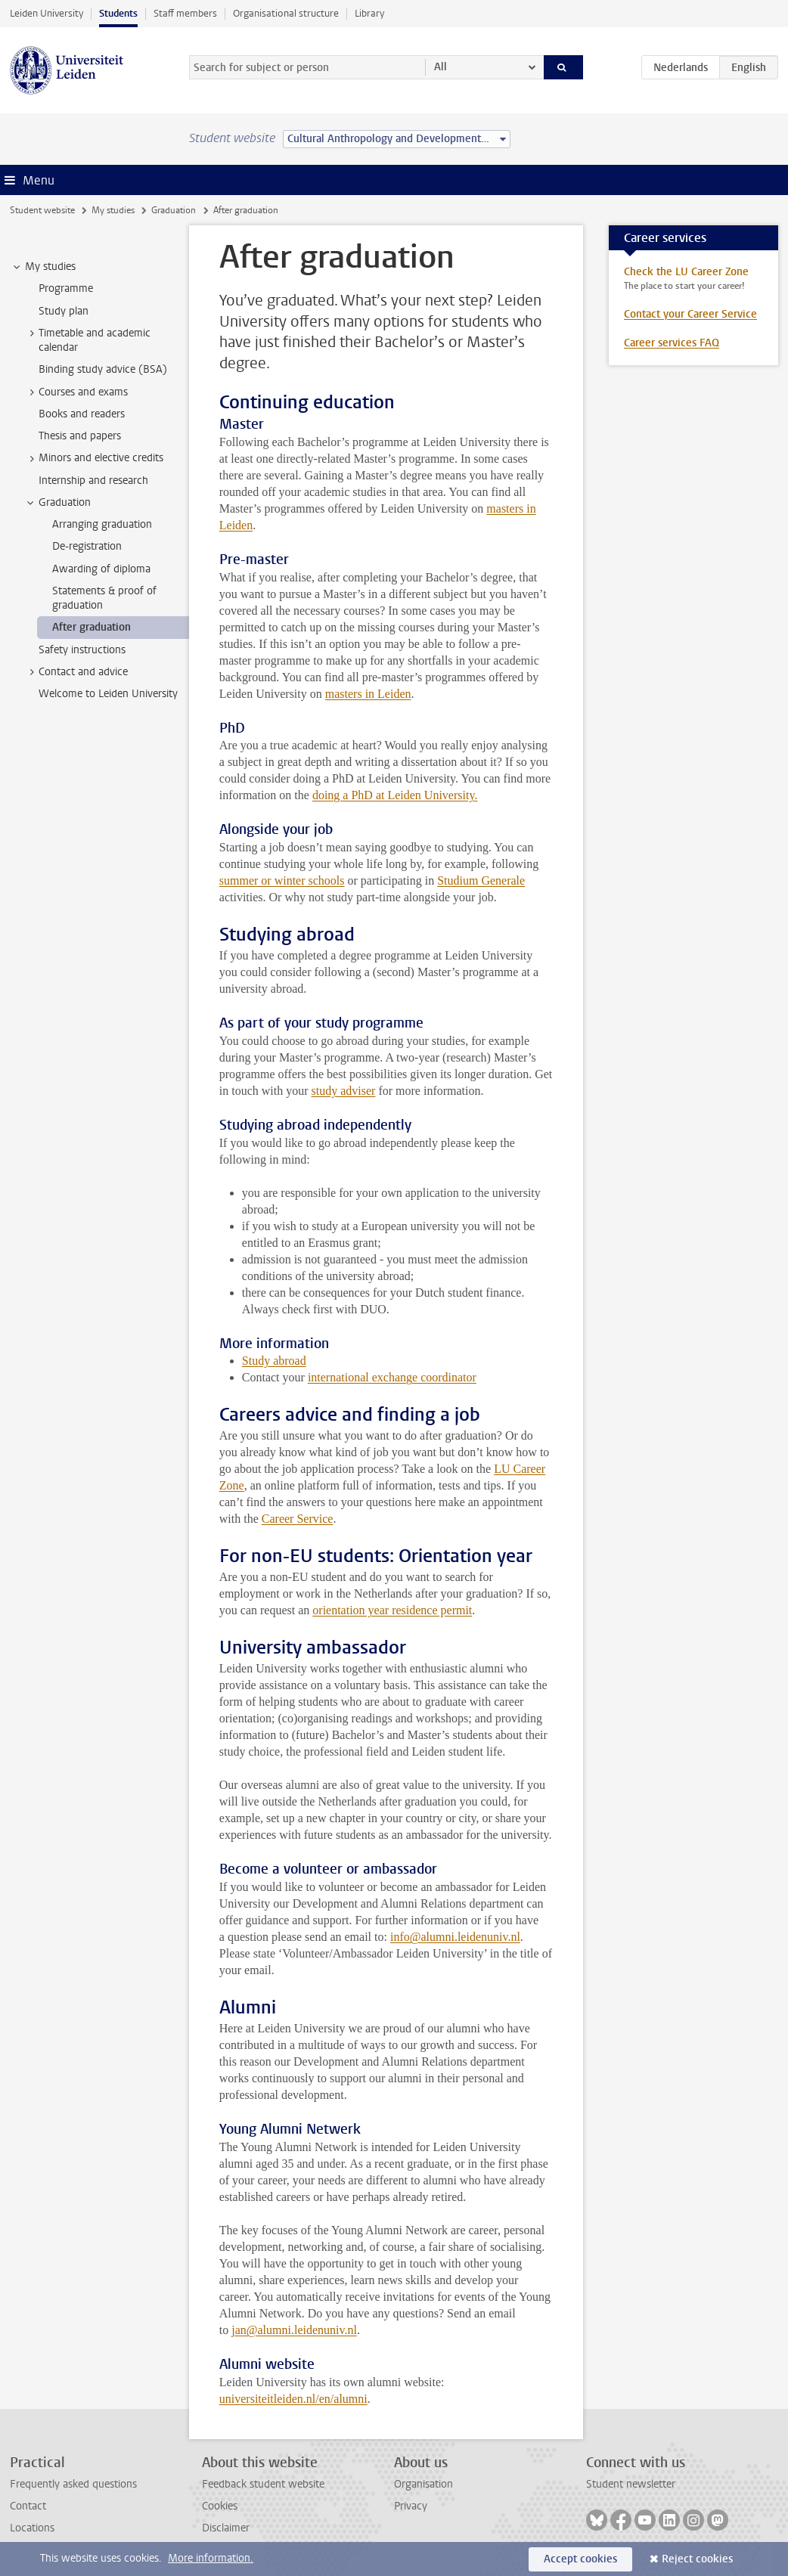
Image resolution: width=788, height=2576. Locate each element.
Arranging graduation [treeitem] (102, 524)
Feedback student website (263, 2484)
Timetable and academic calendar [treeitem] (87, 340)
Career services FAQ (671, 343)
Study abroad (274, 1360)
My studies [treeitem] (43, 266)
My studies (113, 210)
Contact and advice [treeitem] (76, 672)
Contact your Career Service (690, 314)
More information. (210, 2558)
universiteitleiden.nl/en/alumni (293, 2398)
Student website (42, 210)
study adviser (344, 1090)
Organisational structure (286, 13)
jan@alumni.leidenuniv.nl (294, 2329)
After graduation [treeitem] (91, 627)
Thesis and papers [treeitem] (80, 436)
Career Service (298, 1518)
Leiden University (46, 13)
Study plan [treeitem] (63, 311)
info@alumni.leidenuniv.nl (455, 1936)
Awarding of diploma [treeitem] (101, 569)
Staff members (185, 13)
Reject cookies (697, 2559)
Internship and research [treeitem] (93, 480)
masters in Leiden (368, 693)
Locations (32, 2528)
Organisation (423, 2484)
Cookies (219, 2506)
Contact (28, 2506)
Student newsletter (630, 2484)
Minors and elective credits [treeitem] (93, 458)
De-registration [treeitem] (87, 546)
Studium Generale (481, 880)
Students (118, 13)
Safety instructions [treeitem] (82, 650)
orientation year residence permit (392, 1610)
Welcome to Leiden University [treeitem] (108, 694)
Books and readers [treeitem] (82, 414)
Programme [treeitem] (66, 288)
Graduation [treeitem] (57, 502)
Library (369, 13)
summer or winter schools (282, 880)
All (440, 67)
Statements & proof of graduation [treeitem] (104, 598)
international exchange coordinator (392, 1377)
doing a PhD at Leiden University (393, 795)
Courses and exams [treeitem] (76, 392)
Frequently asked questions (73, 2484)
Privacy (410, 2506)
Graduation (173, 210)
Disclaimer (226, 2528)
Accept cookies (580, 2559)
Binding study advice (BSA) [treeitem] (103, 369)
